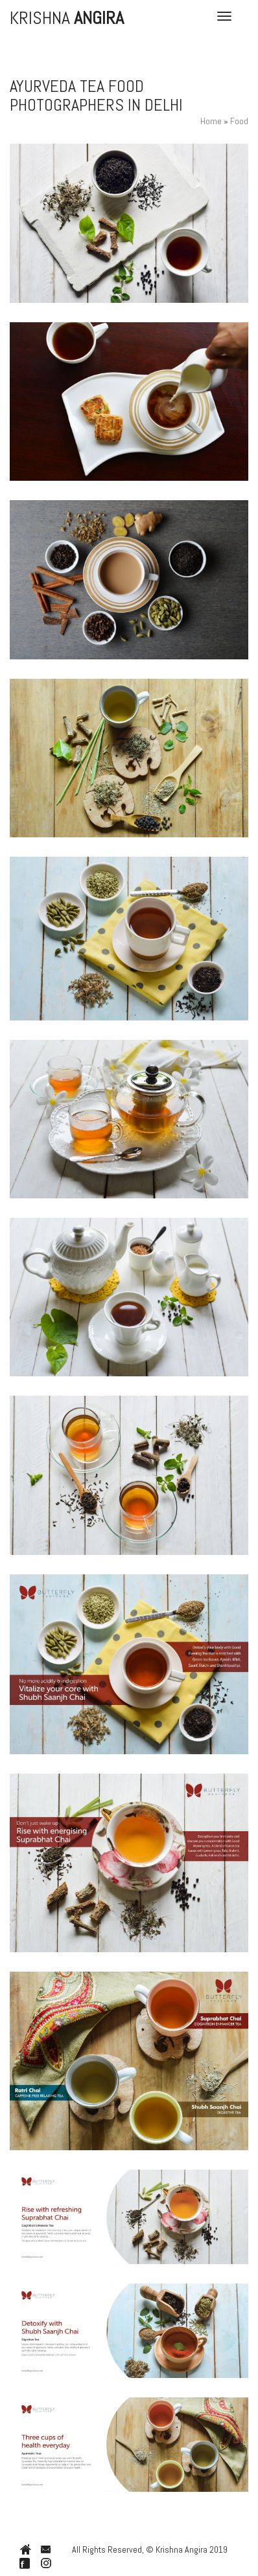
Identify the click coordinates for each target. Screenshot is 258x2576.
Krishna (67, 15)
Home (211, 121)
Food (239, 121)
